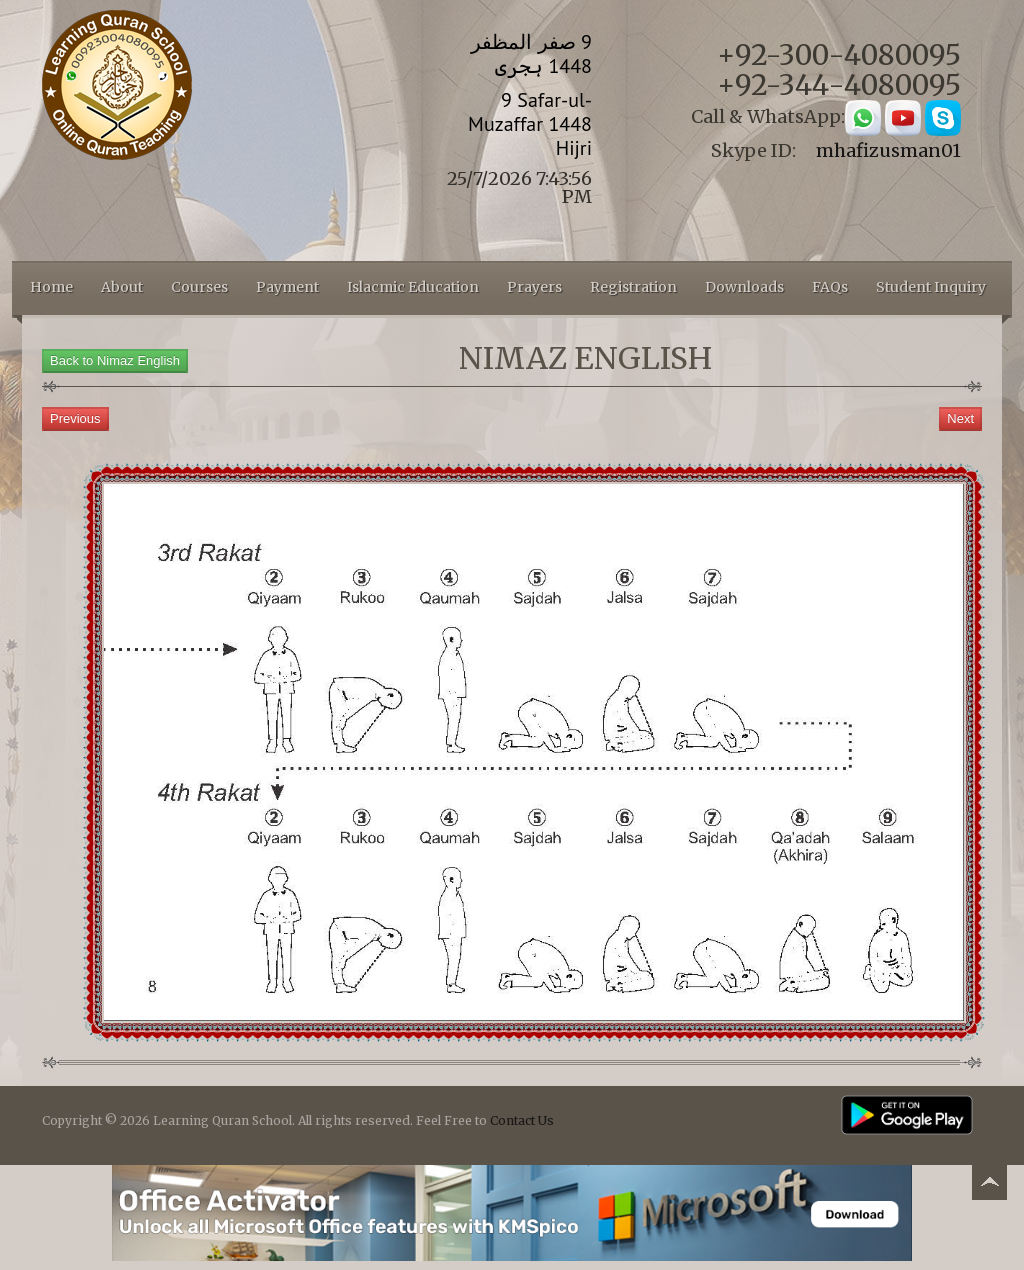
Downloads (744, 287)
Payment (287, 287)
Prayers (534, 287)
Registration (633, 287)
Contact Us (522, 1120)
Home (51, 287)
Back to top (989, 1185)
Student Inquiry (931, 287)
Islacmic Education (413, 287)
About (122, 287)
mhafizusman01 (888, 150)
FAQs (830, 287)
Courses (199, 287)
